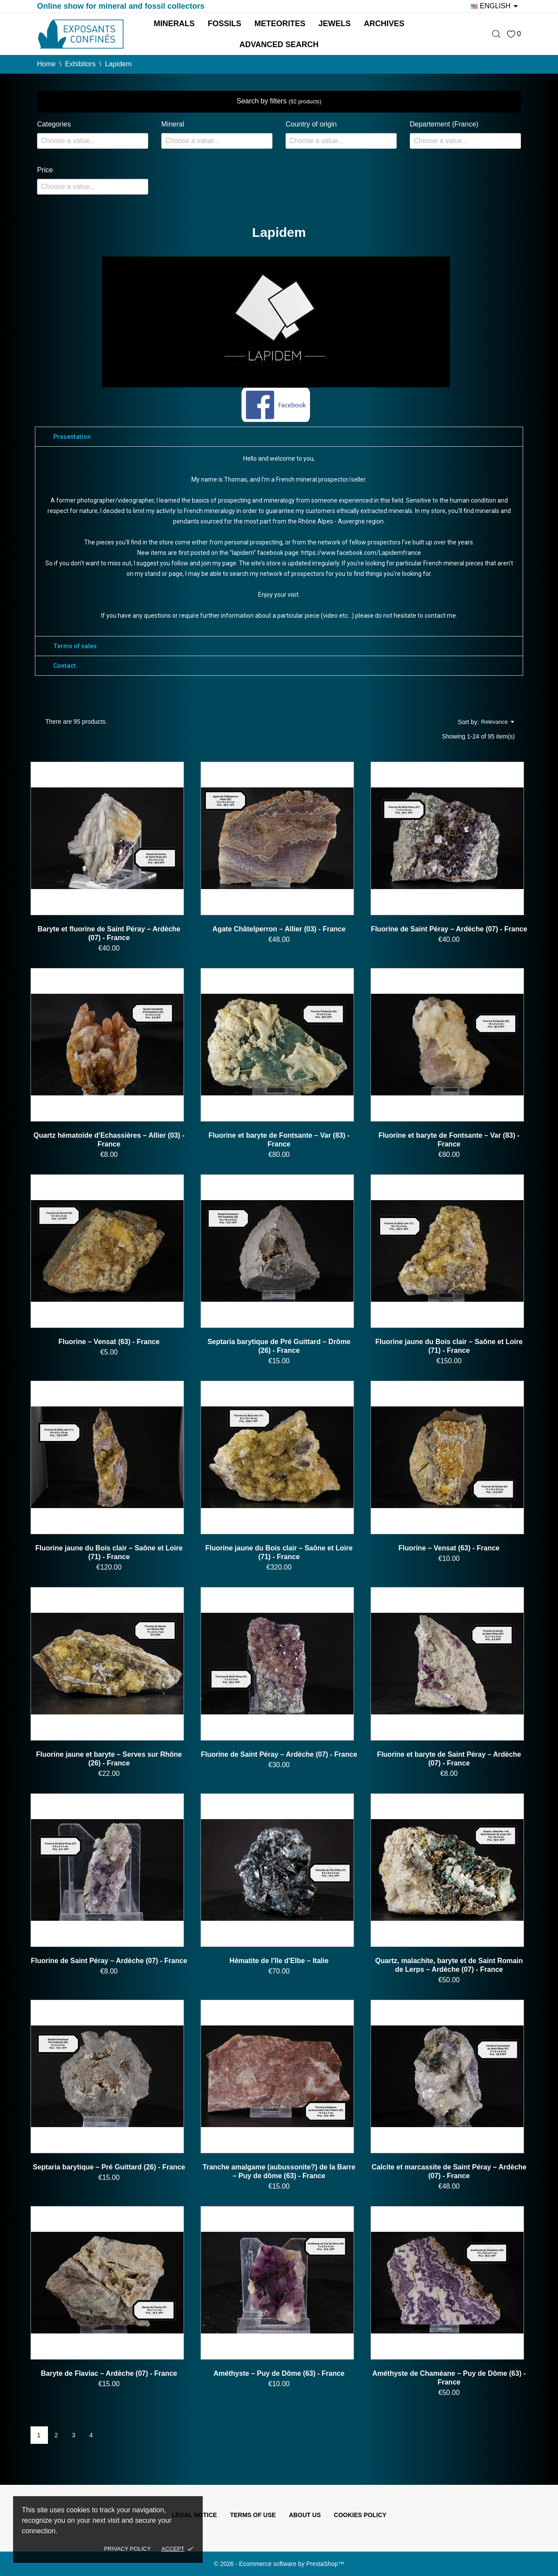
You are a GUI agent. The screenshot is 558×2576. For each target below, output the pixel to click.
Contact (64, 665)
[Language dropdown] (496, 6)
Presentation (72, 436)
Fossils (224, 23)
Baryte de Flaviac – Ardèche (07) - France (109, 2373)
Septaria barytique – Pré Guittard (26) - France (109, 2167)
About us (305, 2514)
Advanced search (279, 44)
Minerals (173, 23)
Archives (384, 23)
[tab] (279, 436)
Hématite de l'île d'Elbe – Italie (278, 1960)
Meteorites (279, 23)
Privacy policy (127, 2548)
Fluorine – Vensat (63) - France (109, 1341)
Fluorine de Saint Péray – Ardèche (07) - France (449, 929)
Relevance (497, 722)
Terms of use (253, 2514)
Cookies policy (360, 2514)
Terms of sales (75, 646)
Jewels (335, 23)
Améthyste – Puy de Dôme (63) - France (279, 2373)
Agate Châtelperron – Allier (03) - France (278, 929)
